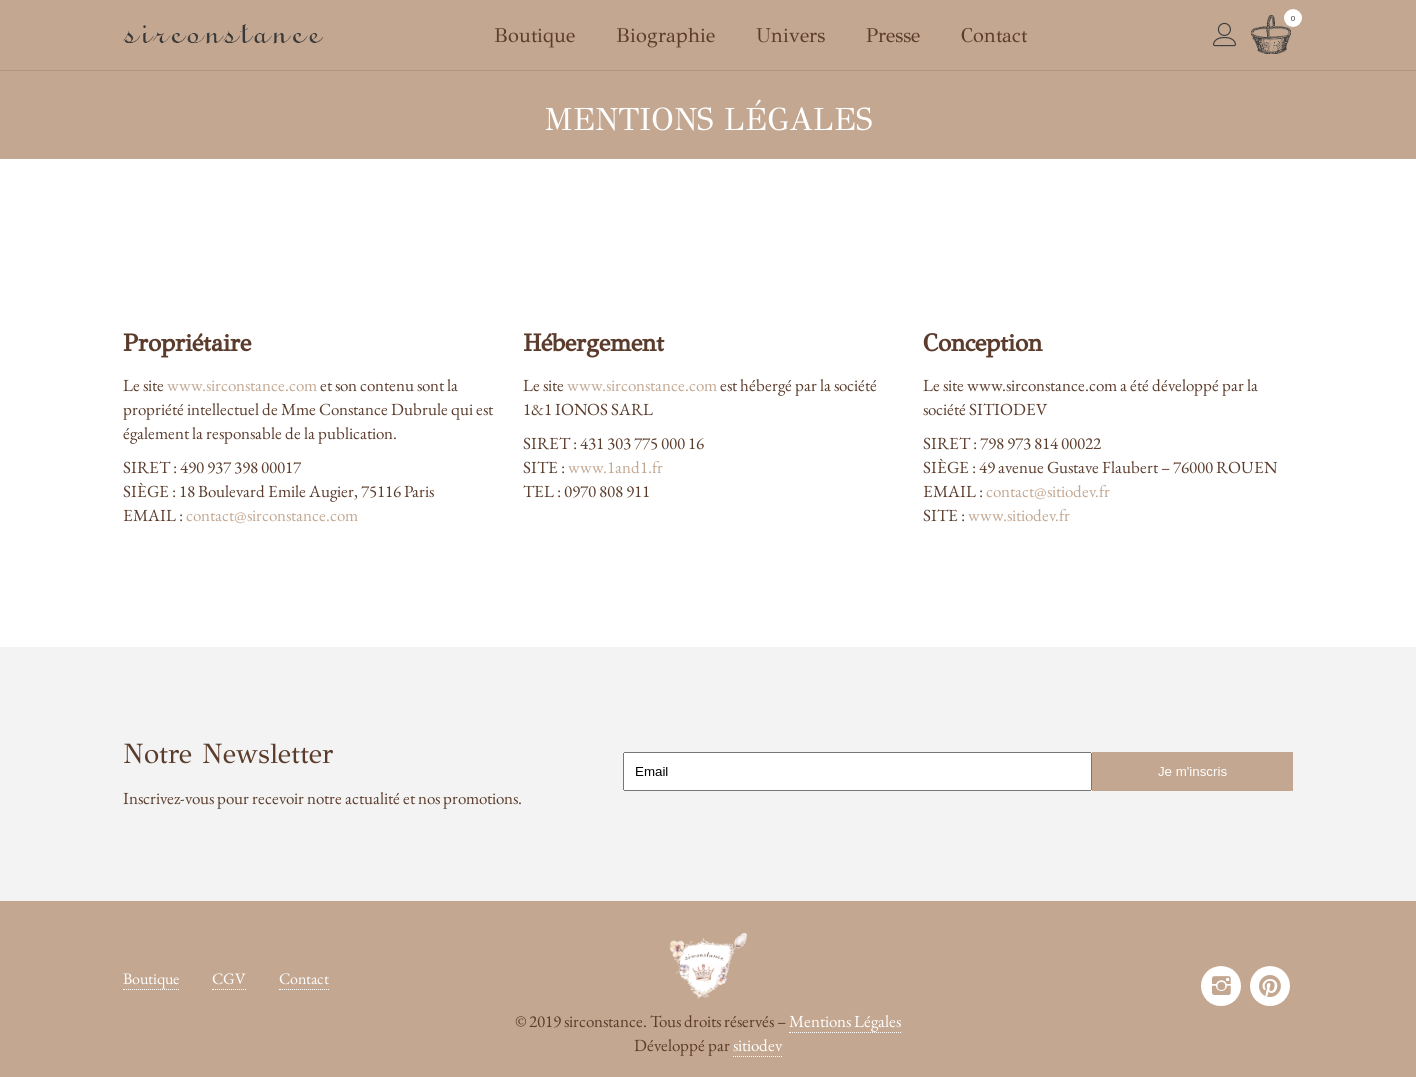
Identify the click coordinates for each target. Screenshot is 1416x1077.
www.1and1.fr (615, 467)
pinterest (1270, 986)
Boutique (151, 978)
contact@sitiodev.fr (1048, 491)
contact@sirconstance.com (272, 515)
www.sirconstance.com (242, 385)
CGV (229, 978)
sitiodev (757, 1045)
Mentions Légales (845, 1021)
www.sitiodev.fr (1019, 515)
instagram (1221, 986)
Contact (304, 978)
